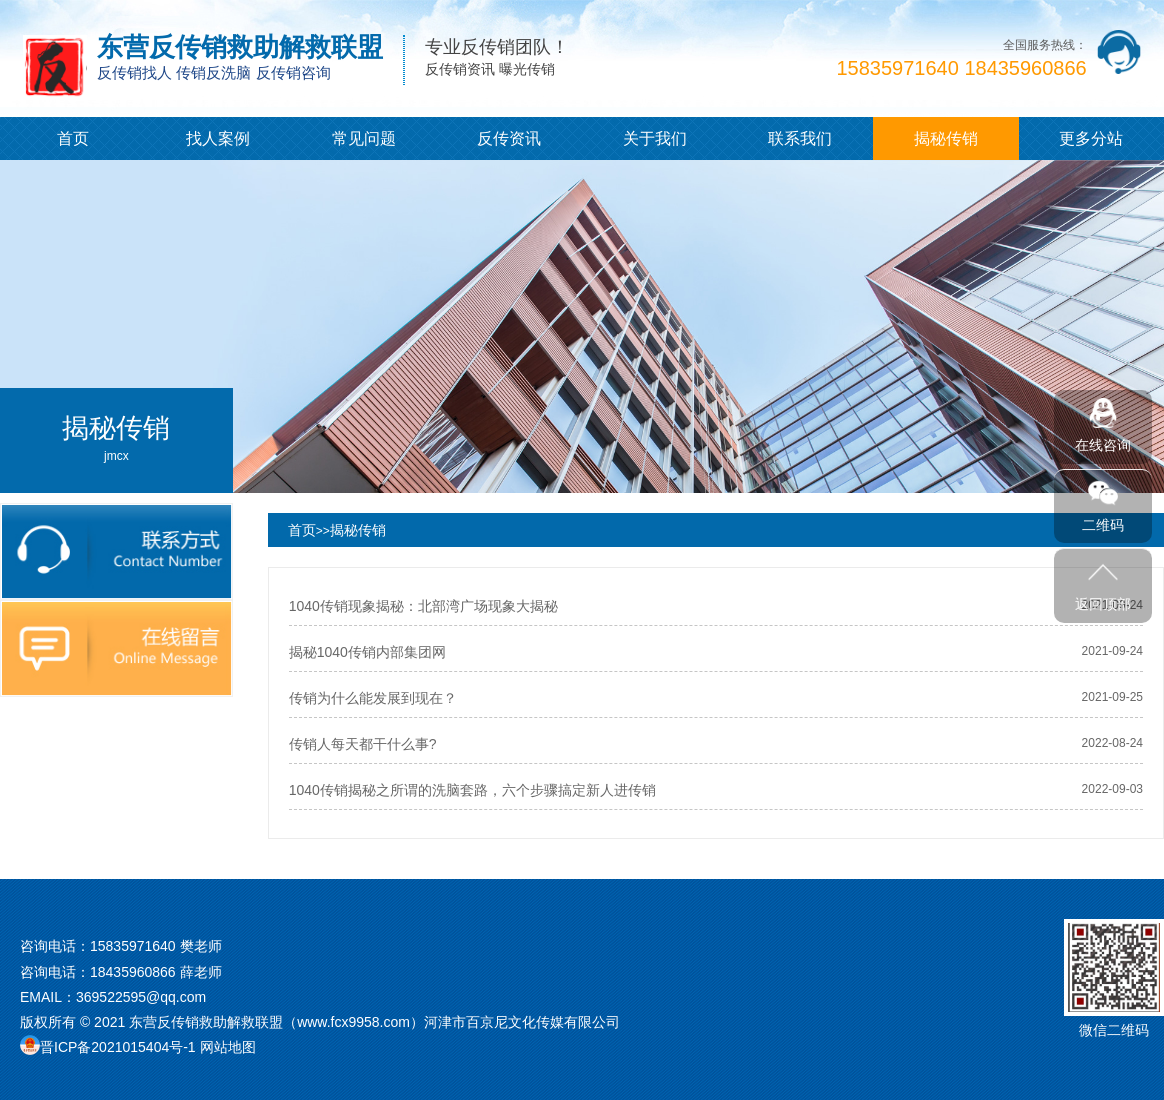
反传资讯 (509, 138)
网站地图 (228, 1047)
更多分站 (1091, 138)
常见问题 (364, 138)
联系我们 (800, 138)
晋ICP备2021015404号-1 (118, 1047)
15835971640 (133, 946)
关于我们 (655, 138)
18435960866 (133, 972)
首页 (73, 138)
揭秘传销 (946, 138)
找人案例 (218, 138)
